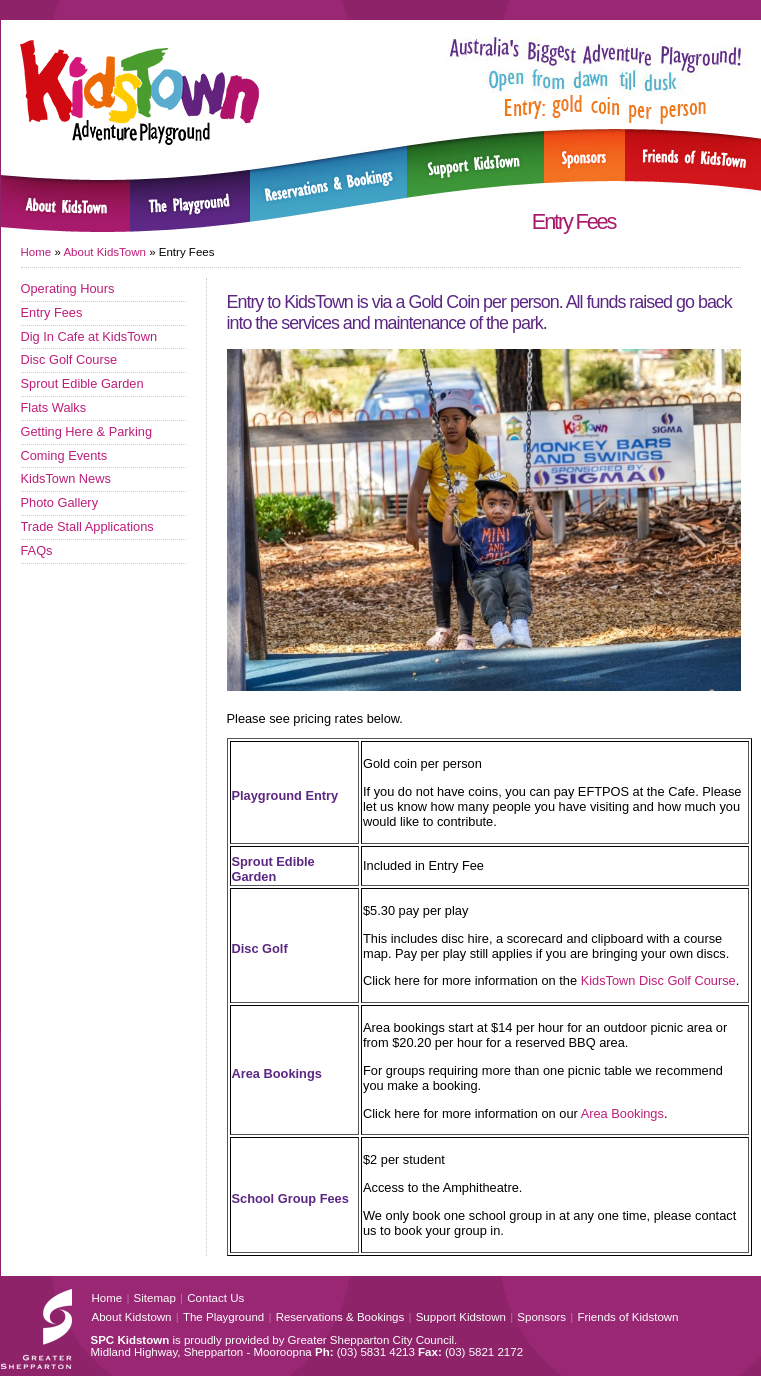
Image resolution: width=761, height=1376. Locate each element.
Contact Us (215, 1298)
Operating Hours (68, 288)
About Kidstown (132, 1317)
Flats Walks (54, 407)
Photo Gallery (60, 502)
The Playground (223, 1317)
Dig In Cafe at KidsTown (89, 336)
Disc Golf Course (69, 359)
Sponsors (541, 1317)
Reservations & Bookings (340, 1317)
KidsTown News (66, 478)
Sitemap (155, 1298)
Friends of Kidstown (627, 1317)
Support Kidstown (461, 1317)
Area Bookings (622, 1113)
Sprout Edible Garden (82, 383)
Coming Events (64, 455)
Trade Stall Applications (87, 526)
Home (36, 252)
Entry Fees (52, 312)
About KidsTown (104, 252)
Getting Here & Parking (87, 431)
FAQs (37, 550)
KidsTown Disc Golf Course (658, 980)
